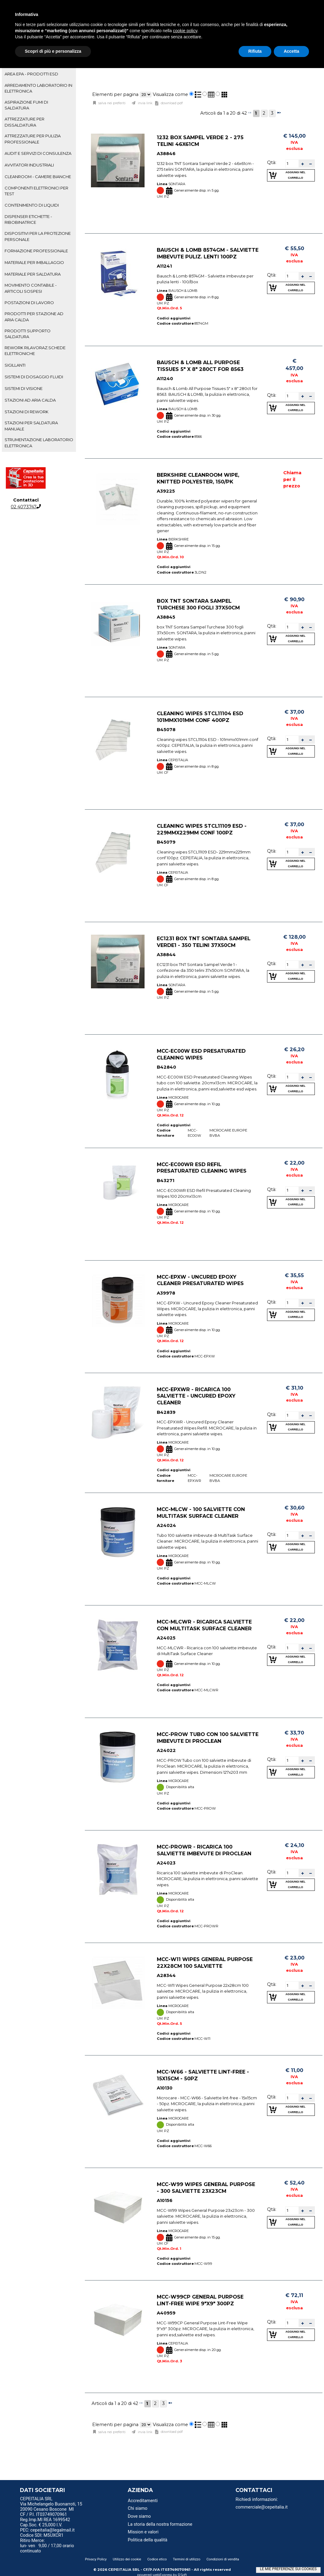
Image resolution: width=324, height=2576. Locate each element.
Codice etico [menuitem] (157, 2559)
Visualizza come (170, 94)
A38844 (166, 955)
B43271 (165, 1180)
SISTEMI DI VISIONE (24, 388)
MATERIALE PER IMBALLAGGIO (34, 262)
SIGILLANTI (15, 365)
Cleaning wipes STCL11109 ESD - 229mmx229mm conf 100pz (202, 829)
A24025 (166, 1638)
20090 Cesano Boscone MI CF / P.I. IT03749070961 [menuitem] (47, 2512)
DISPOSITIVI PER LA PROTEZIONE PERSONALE (38, 236)
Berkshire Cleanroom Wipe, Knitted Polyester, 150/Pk (198, 478)
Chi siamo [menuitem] (137, 2508)
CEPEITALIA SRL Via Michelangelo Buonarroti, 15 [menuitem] (51, 2501)
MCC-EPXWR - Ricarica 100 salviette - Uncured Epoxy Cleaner (196, 1395)
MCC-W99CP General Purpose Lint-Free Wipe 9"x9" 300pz (200, 2300)
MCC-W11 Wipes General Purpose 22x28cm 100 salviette (205, 1962)
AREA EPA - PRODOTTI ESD (31, 73)
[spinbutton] (292, 163)
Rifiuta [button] (255, 51)
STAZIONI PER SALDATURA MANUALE (31, 425)
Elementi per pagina (115, 94)
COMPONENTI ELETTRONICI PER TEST (36, 190)
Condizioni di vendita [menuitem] (222, 2559)
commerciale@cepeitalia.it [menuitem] (261, 2507)
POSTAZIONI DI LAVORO (29, 302)
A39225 (166, 491)
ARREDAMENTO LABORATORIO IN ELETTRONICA (38, 88)
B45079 (166, 842)
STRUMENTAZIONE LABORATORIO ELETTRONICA (39, 442)
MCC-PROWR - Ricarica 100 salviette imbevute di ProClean (204, 1850)
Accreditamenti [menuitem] (142, 2500)
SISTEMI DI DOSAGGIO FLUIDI (34, 376)
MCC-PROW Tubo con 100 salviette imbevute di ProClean (207, 1737)
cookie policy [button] (185, 30)
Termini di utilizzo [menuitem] (187, 2559)
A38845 (166, 617)
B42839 (166, 1412)
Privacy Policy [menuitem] (96, 2559)
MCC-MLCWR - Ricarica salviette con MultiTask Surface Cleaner (204, 1625)
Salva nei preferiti (111, 103)
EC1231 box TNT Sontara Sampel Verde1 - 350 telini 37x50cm (204, 941)
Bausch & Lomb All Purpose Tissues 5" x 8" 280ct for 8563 (200, 365)
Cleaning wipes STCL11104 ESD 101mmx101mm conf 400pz (200, 716)
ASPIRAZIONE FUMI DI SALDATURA (26, 105)
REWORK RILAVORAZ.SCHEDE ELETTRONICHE (35, 350)
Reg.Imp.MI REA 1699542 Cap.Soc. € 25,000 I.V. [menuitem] (45, 2522)
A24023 (166, 1863)
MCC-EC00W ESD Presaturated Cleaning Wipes (201, 1054)
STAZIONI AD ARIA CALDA (30, 400)
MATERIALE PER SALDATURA (33, 274)
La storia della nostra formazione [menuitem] (160, 2524)
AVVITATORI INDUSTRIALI (29, 164)
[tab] (39, 74)
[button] (303, 163)
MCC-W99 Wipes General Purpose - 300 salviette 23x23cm (206, 2187)
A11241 (164, 266)
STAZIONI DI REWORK (26, 411)
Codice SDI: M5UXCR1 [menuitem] (41, 2535)
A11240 (165, 379)
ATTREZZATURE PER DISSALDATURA (24, 121)
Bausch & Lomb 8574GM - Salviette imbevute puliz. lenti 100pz (207, 253)
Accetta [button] (291, 51)
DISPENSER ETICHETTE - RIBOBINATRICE (28, 219)
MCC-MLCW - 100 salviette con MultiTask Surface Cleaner (201, 1512)
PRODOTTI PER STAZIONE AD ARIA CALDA (34, 316)
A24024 (166, 1525)
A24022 (166, 1751)
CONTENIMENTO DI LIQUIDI (32, 205)
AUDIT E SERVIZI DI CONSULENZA (38, 153)
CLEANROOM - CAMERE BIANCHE (38, 176)
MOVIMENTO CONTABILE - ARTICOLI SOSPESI (31, 288)
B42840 (166, 1067)
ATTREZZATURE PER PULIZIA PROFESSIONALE (33, 138)
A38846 (166, 154)
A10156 (164, 2201)
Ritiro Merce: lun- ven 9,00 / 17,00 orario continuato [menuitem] (47, 2546)
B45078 (166, 730)
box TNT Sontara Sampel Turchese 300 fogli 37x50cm (198, 604)
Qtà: (271, 162)
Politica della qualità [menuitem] (147, 2540)
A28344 (166, 1976)
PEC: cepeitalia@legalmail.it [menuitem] (49, 2530)
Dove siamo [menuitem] (139, 2516)
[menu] (57, 2499)
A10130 (164, 2088)
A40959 (166, 2313)
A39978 (166, 1293)
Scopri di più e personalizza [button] (53, 51)
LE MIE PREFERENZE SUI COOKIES (288, 2569)
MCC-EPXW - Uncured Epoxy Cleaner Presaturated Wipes (200, 1279)
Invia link (145, 103)
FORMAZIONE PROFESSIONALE (36, 250)
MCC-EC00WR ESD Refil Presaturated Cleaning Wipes (202, 1167)
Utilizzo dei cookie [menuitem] (127, 2559)
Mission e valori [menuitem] (143, 2532)
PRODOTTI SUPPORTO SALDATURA (28, 333)
